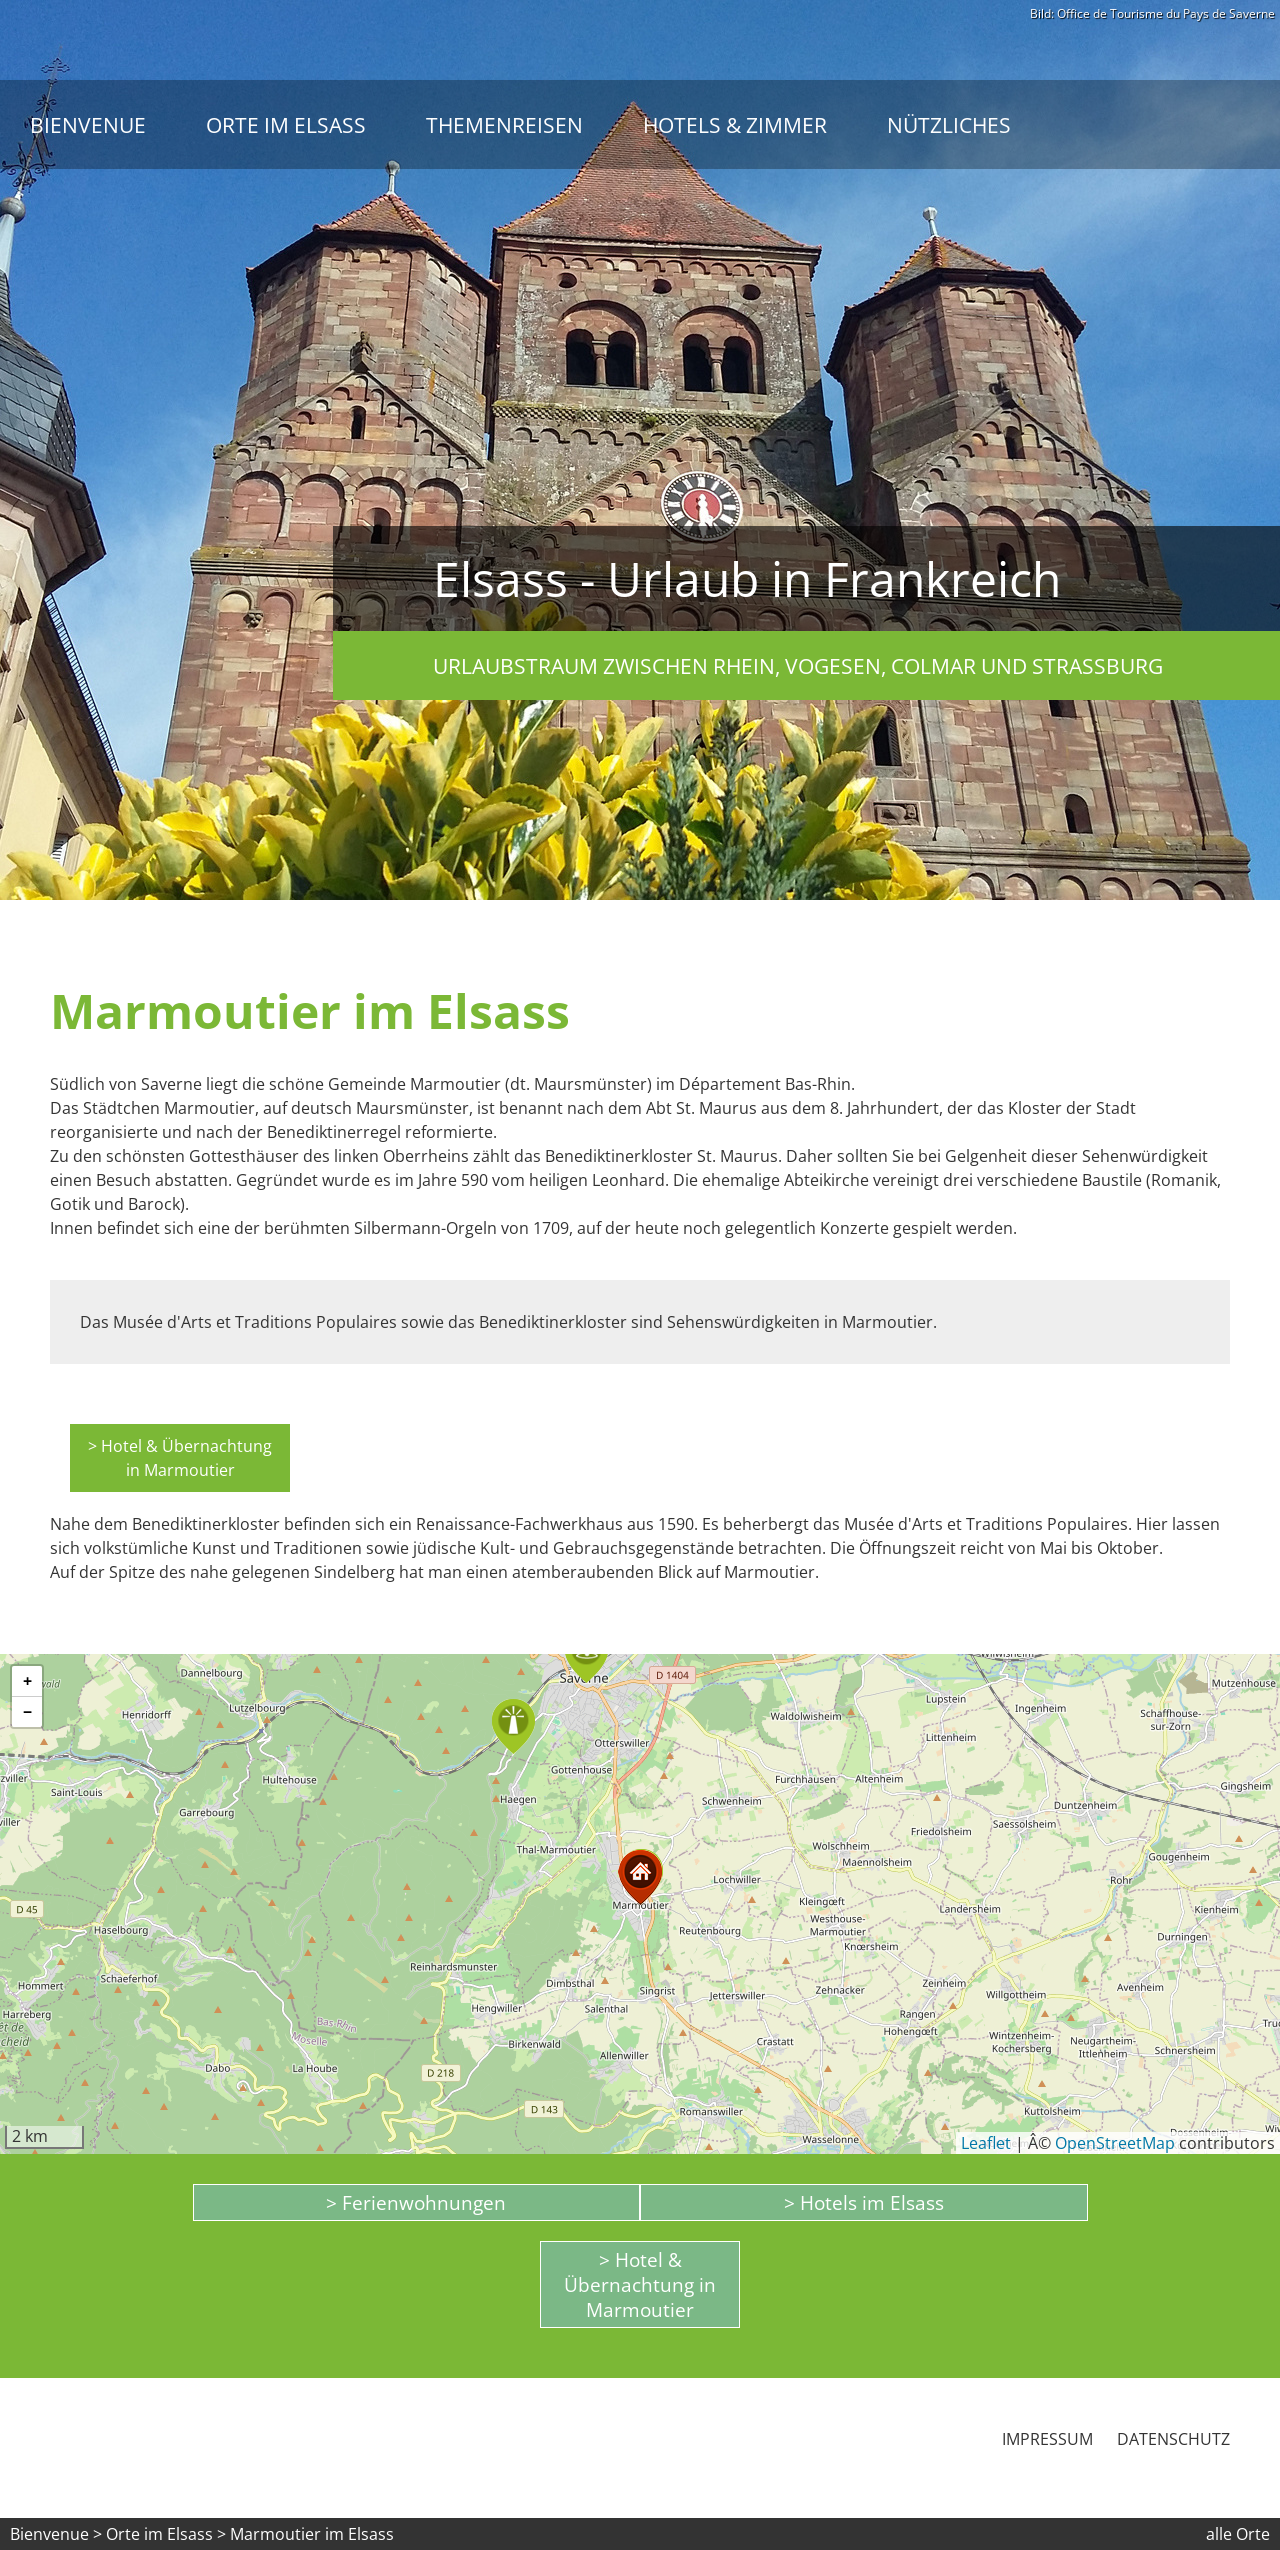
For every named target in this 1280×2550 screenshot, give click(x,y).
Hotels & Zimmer (735, 124)
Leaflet (986, 2143)
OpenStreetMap (1115, 2143)
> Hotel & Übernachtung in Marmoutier (180, 1458)
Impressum (1047, 2439)
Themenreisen (504, 124)
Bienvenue (88, 124)
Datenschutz (1173, 2439)
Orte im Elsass (286, 124)
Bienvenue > (56, 2534)
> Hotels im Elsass (864, 2202)
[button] (514, 1726)
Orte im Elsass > (166, 2534)
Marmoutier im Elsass (312, 2534)
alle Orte (1238, 2534)
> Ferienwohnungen (416, 2202)
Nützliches (949, 124)
